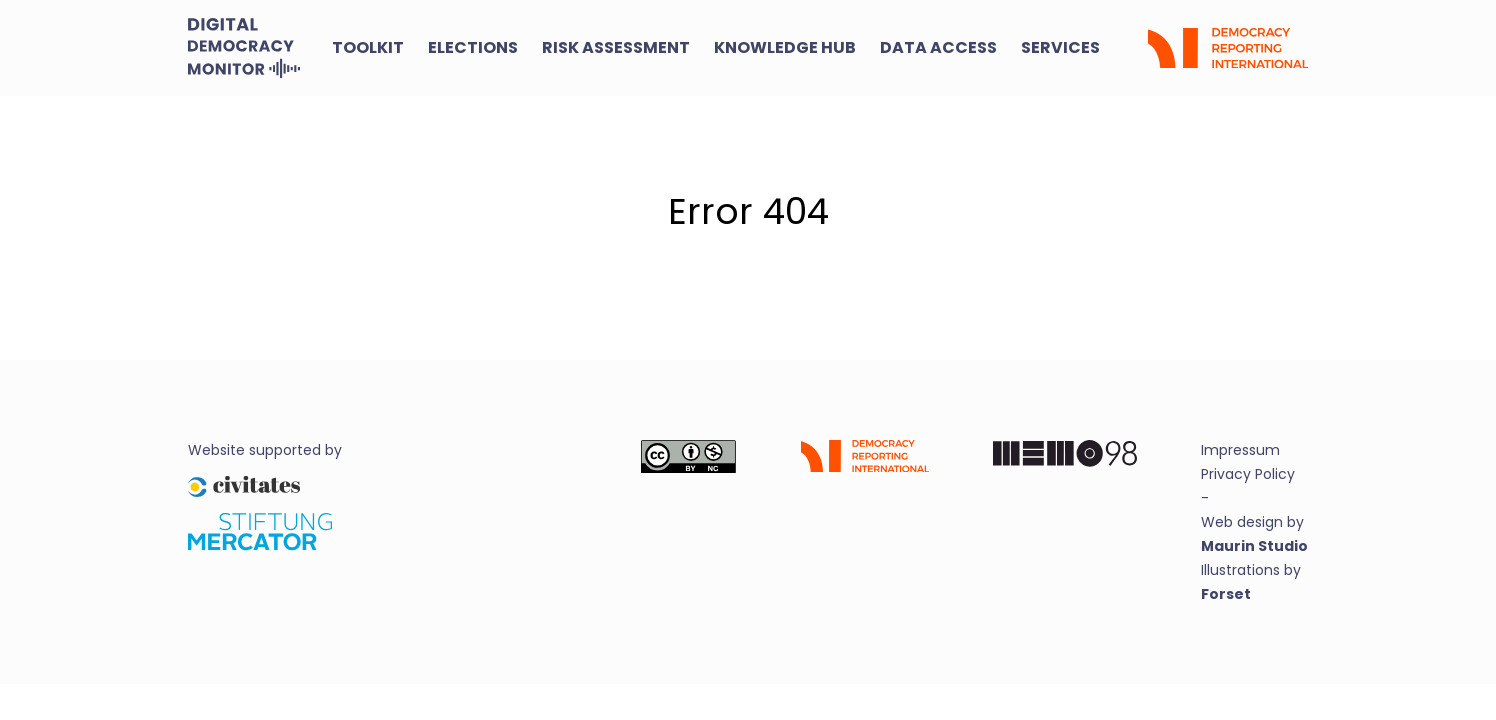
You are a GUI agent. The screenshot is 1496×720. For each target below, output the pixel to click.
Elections (473, 47)
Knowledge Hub (785, 47)
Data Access (938, 47)
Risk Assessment (616, 47)
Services (1060, 47)
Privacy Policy (1248, 474)
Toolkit (368, 47)
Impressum (1240, 450)
